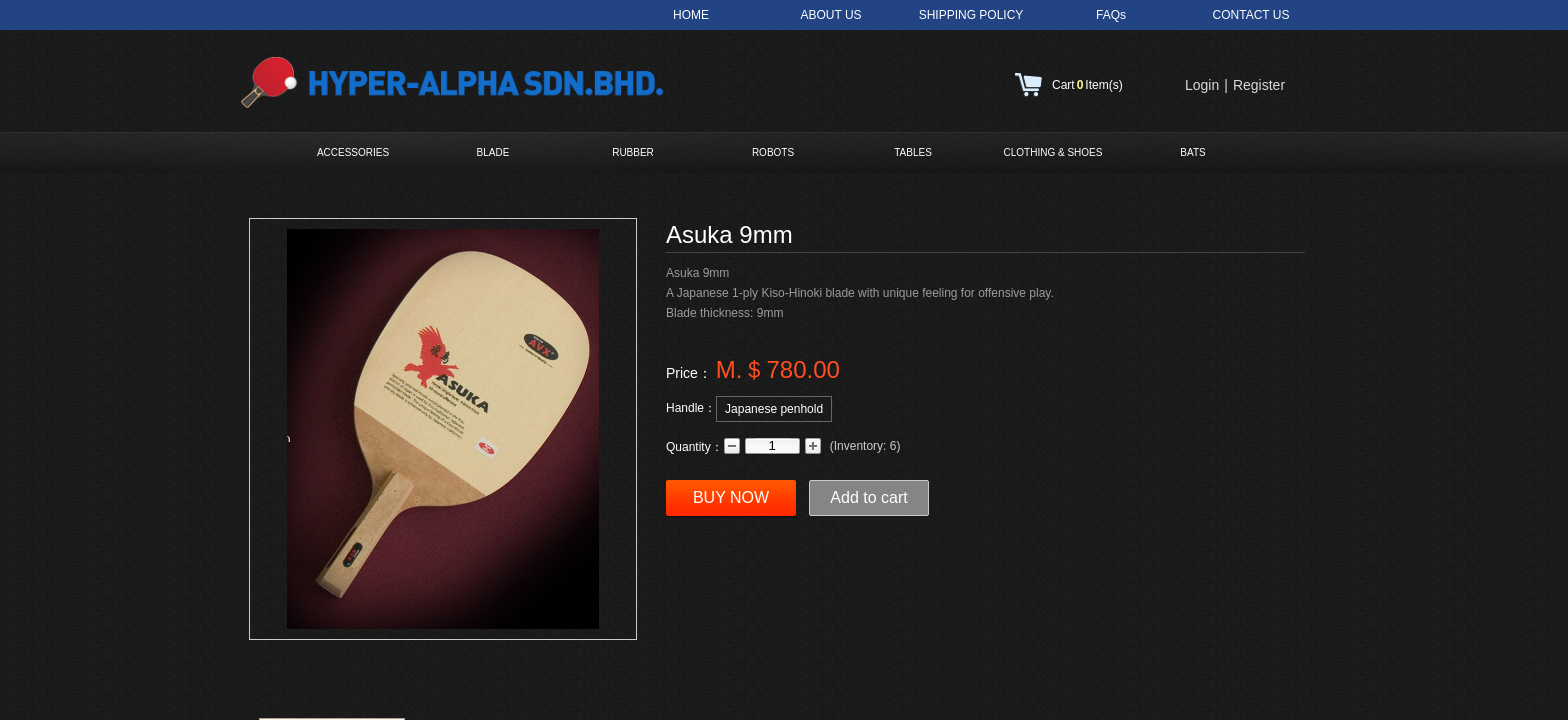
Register (1259, 85)
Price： (689, 373)
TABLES (913, 152)
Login (1202, 85)
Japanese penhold (774, 409)
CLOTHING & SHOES (1053, 152)
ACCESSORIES (353, 152)
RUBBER (633, 152)
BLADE (493, 152)
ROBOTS (773, 152)
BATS (1192, 152)
